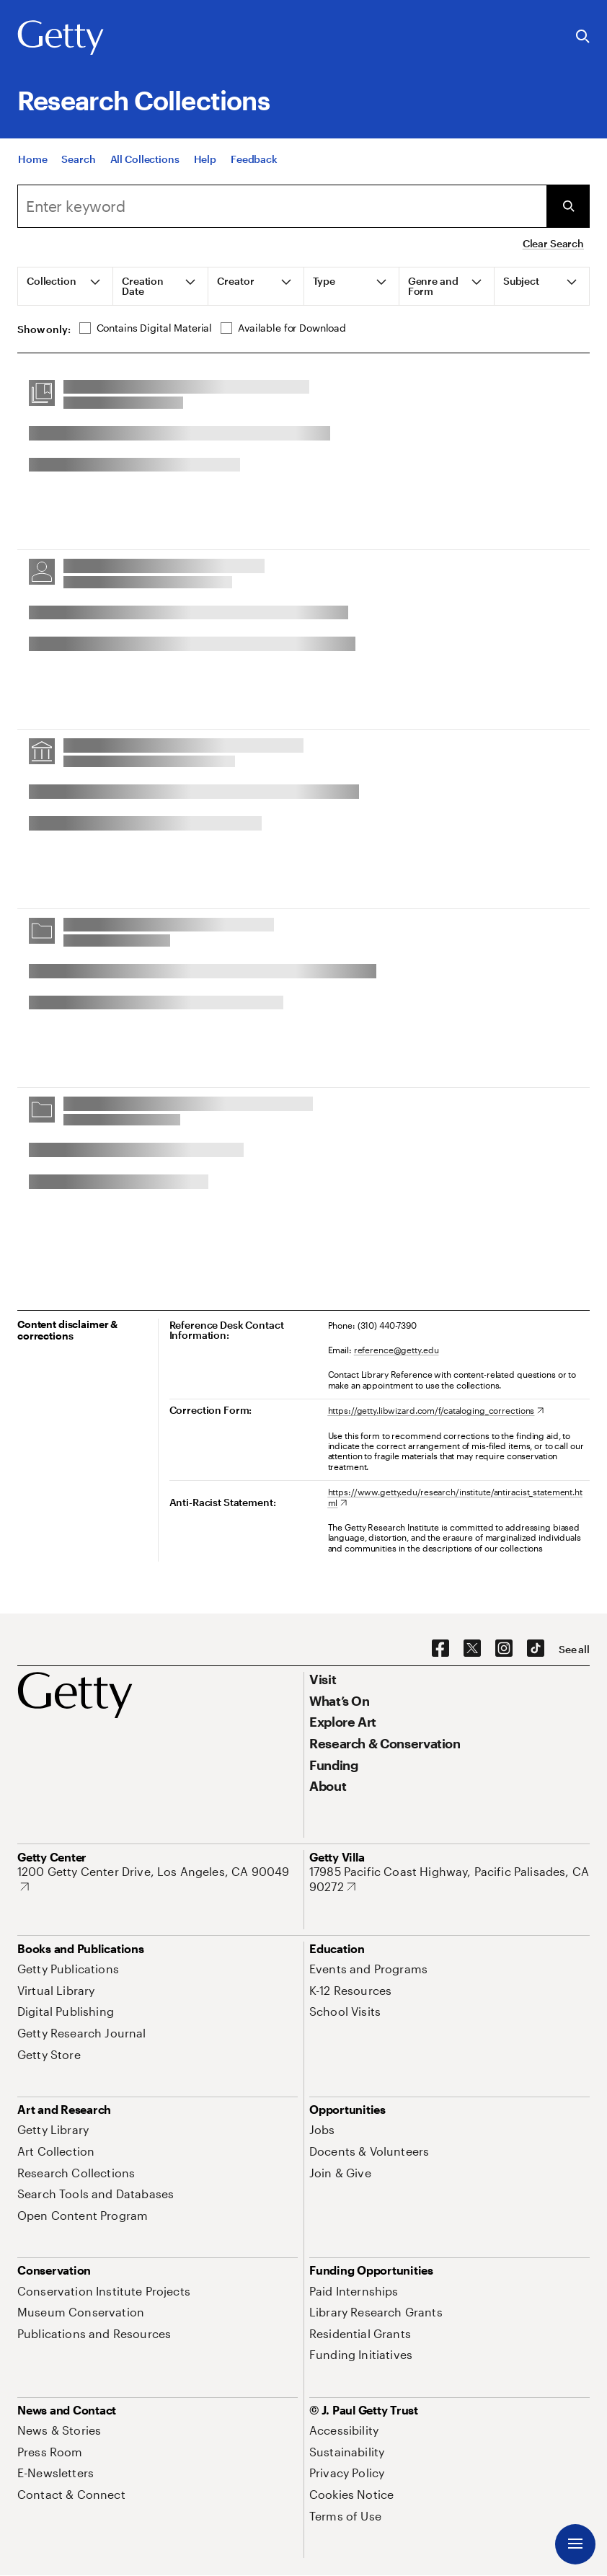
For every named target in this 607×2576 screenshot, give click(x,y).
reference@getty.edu (396, 1350)
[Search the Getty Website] (583, 37)
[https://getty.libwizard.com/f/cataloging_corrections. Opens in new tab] (436, 1410)
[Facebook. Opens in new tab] (440, 1648)
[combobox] (281, 206)
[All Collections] (145, 163)
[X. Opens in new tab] (472, 1648)
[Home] (32, 163)
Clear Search (553, 243)
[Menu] (575, 2544)
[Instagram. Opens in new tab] (504, 1648)
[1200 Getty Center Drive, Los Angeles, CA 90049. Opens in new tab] (157, 1879)
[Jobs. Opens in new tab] (322, 2129)
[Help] (205, 163)
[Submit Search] (568, 206)
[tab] (65, 286)
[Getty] (60, 38)
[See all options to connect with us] (574, 1650)
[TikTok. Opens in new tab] (535, 1648)
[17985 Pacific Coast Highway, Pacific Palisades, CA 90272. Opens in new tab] (449, 1879)
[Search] (78, 163)
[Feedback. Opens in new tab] (254, 163)
